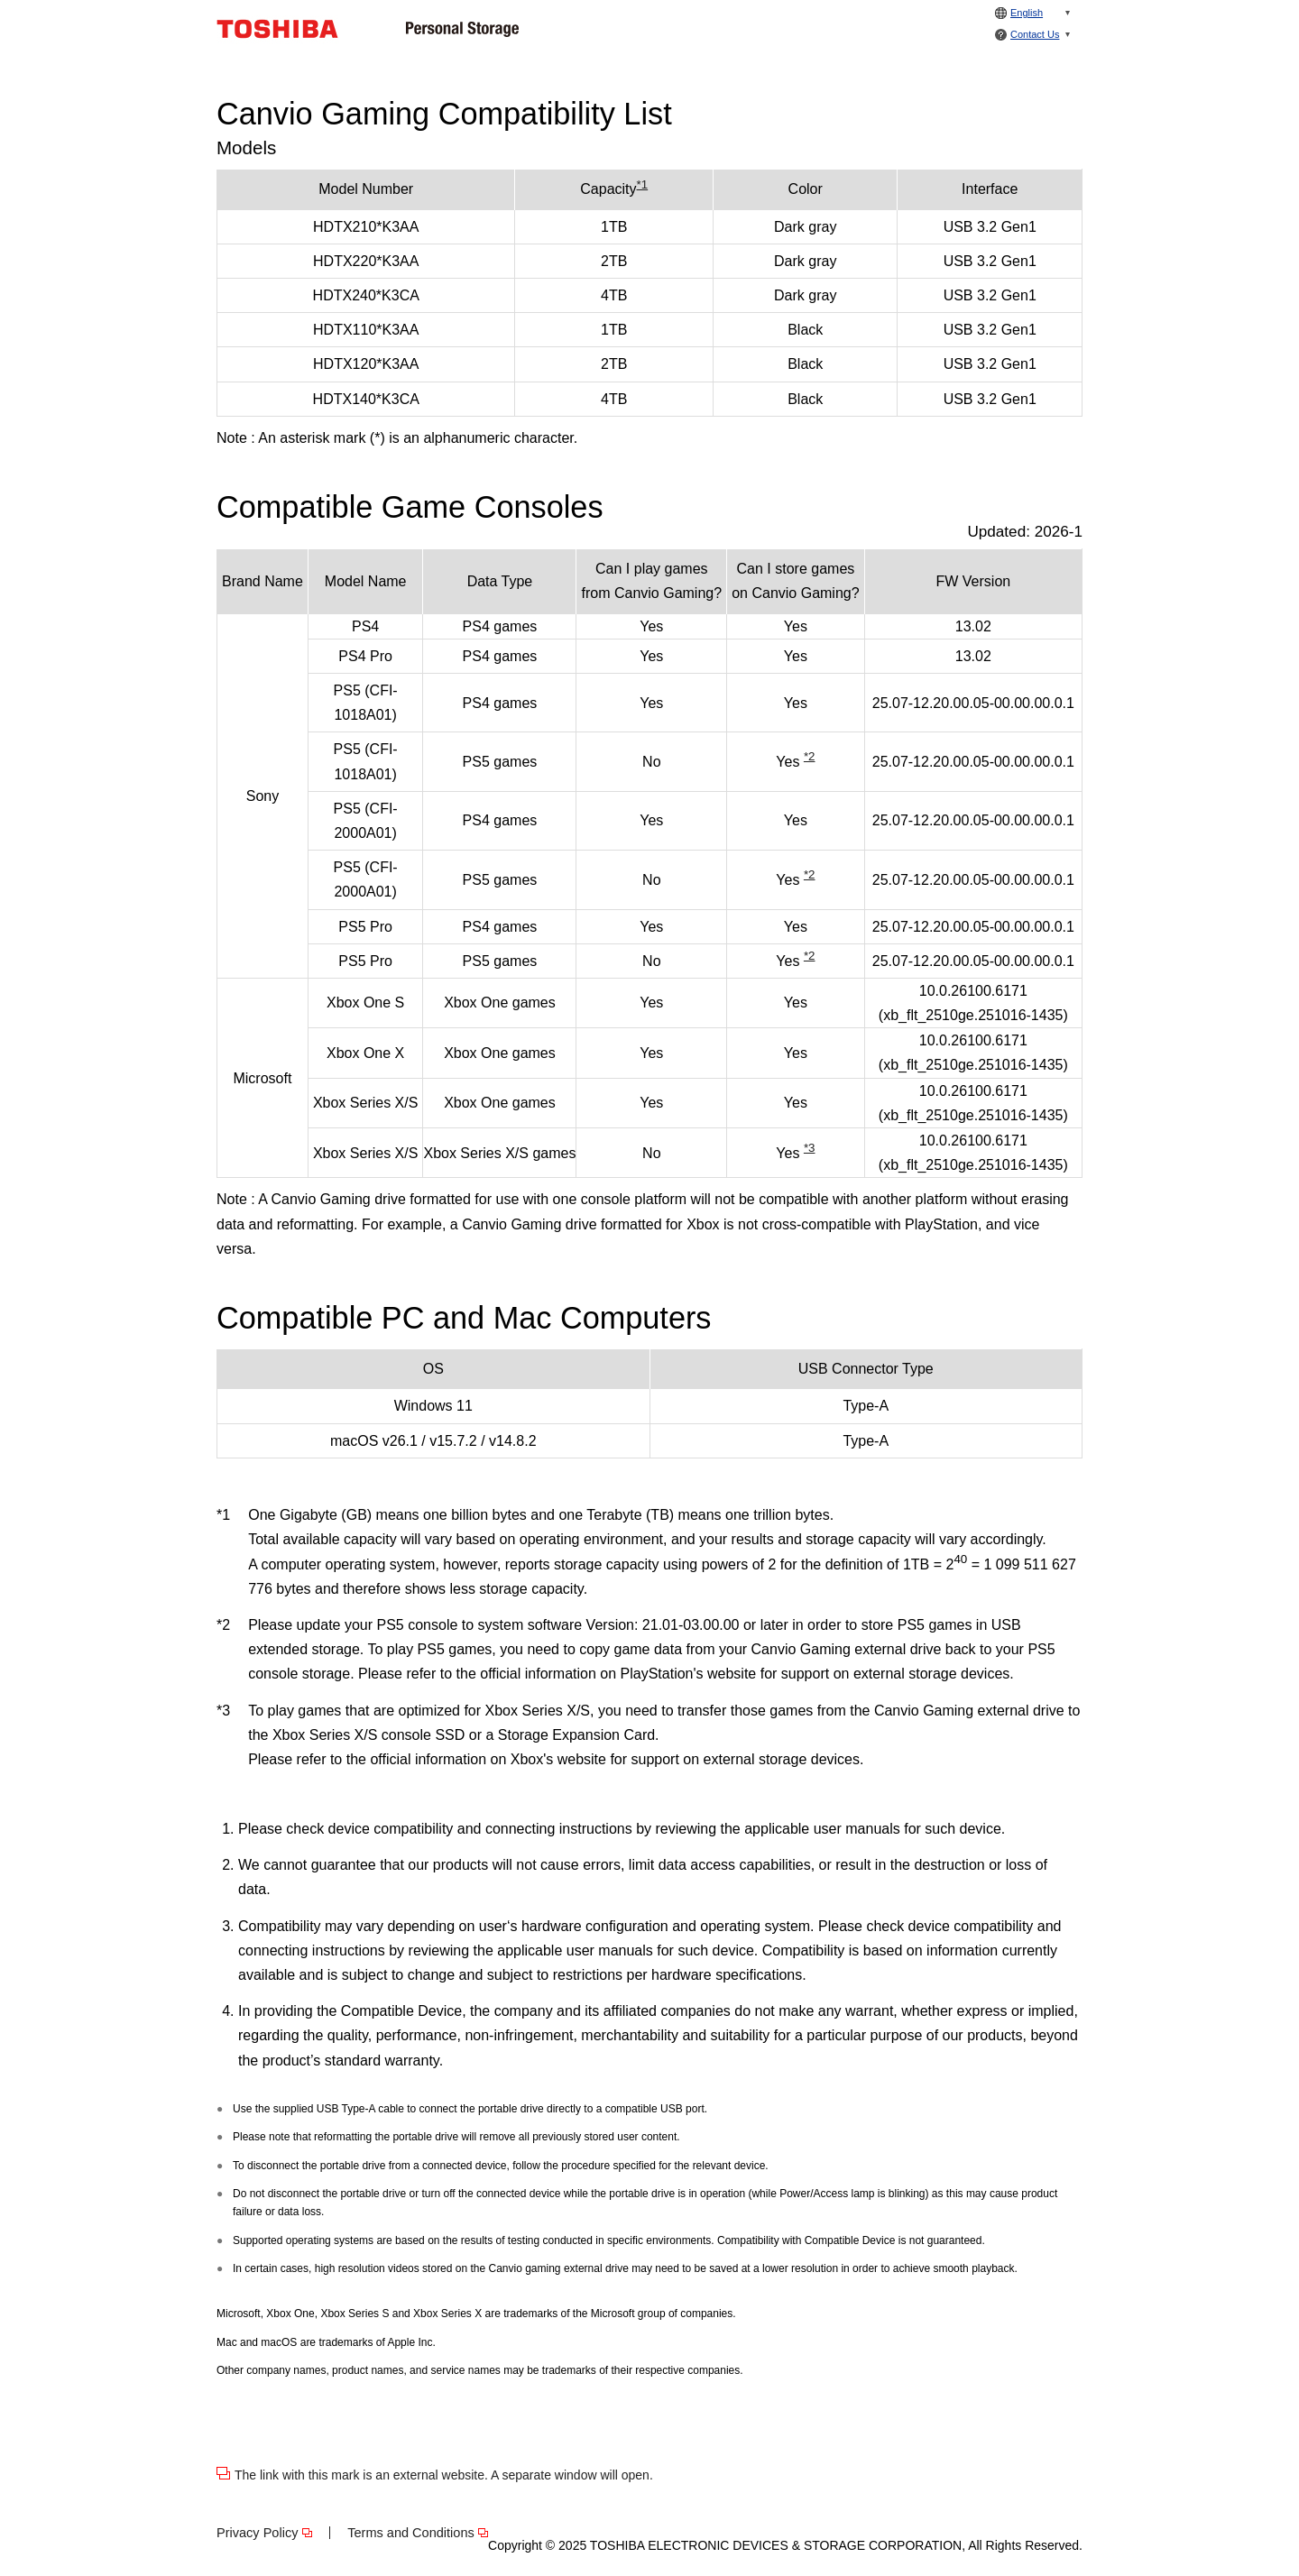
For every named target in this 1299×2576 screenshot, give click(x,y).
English (1026, 12)
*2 (809, 756)
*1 (643, 184)
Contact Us (1034, 34)
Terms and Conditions (410, 2533)
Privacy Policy (257, 2533)
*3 (809, 1148)
